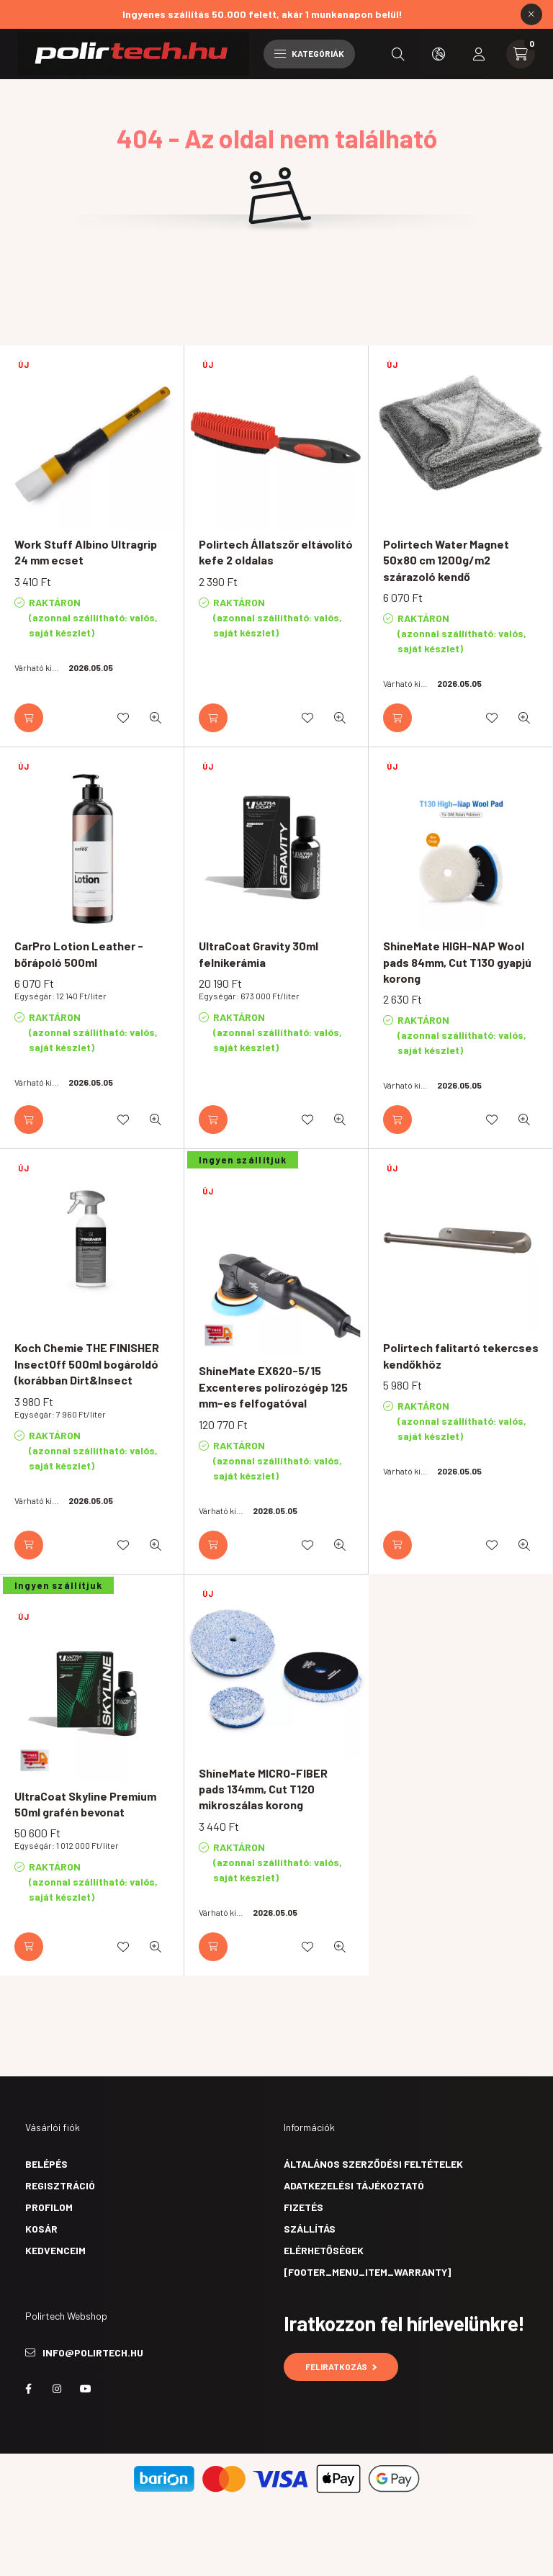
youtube (85, 2388)
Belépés (46, 2164)
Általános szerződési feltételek (373, 2164)
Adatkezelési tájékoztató (354, 2185)
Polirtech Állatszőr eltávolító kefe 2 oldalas (276, 552)
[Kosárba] (28, 717)
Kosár (41, 2229)
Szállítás (310, 2229)
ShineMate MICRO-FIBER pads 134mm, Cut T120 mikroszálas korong (263, 1789)
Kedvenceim (55, 2250)
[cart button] (520, 54)
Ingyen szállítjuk (243, 1160)
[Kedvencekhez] (123, 717)
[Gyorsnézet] (155, 717)
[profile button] (478, 54)
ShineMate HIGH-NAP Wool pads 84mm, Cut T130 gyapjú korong (457, 962)
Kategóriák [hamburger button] (309, 53)
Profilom (49, 2207)
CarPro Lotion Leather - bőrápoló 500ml (78, 953)
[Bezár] (531, 14)
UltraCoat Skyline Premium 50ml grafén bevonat (85, 1804)
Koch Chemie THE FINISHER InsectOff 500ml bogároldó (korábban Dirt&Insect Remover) (86, 1371)
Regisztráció (60, 2185)
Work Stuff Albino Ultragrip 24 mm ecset (85, 552)
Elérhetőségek (324, 2250)
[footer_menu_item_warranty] (367, 2272)
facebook (28, 2388)
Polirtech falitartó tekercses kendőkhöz (461, 1355)
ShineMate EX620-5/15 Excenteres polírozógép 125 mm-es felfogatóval (273, 1387)
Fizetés (303, 2207)
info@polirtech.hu (92, 2352)
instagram (56, 2388)
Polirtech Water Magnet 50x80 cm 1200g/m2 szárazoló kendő (446, 560)
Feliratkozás (341, 2366)
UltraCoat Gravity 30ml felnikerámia (258, 953)
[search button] (398, 54)
